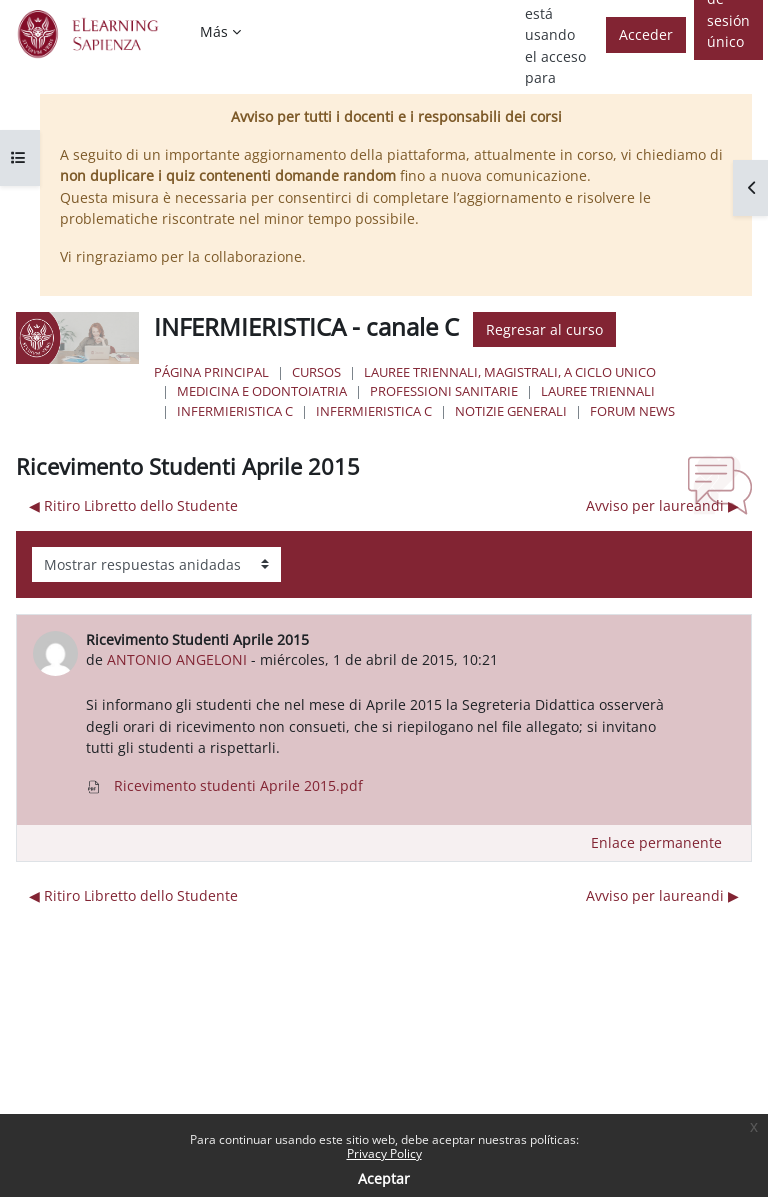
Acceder (646, 34)
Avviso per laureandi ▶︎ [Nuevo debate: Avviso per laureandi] (662, 505)
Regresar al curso (544, 329)
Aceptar (384, 1178)
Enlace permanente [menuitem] (656, 842)
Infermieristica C (235, 411)
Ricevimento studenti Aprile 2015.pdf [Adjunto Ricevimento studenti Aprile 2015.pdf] (224, 785)
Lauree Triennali (598, 391)
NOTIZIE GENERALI (511, 411)
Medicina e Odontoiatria (262, 391)
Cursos (316, 372)
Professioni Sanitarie (444, 391)
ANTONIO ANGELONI (177, 659)
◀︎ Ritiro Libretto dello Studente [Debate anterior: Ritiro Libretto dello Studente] (133, 505)
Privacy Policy (384, 1153)
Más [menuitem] (214, 31)
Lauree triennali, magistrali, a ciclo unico (510, 372)
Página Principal (211, 372)
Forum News (632, 411)
